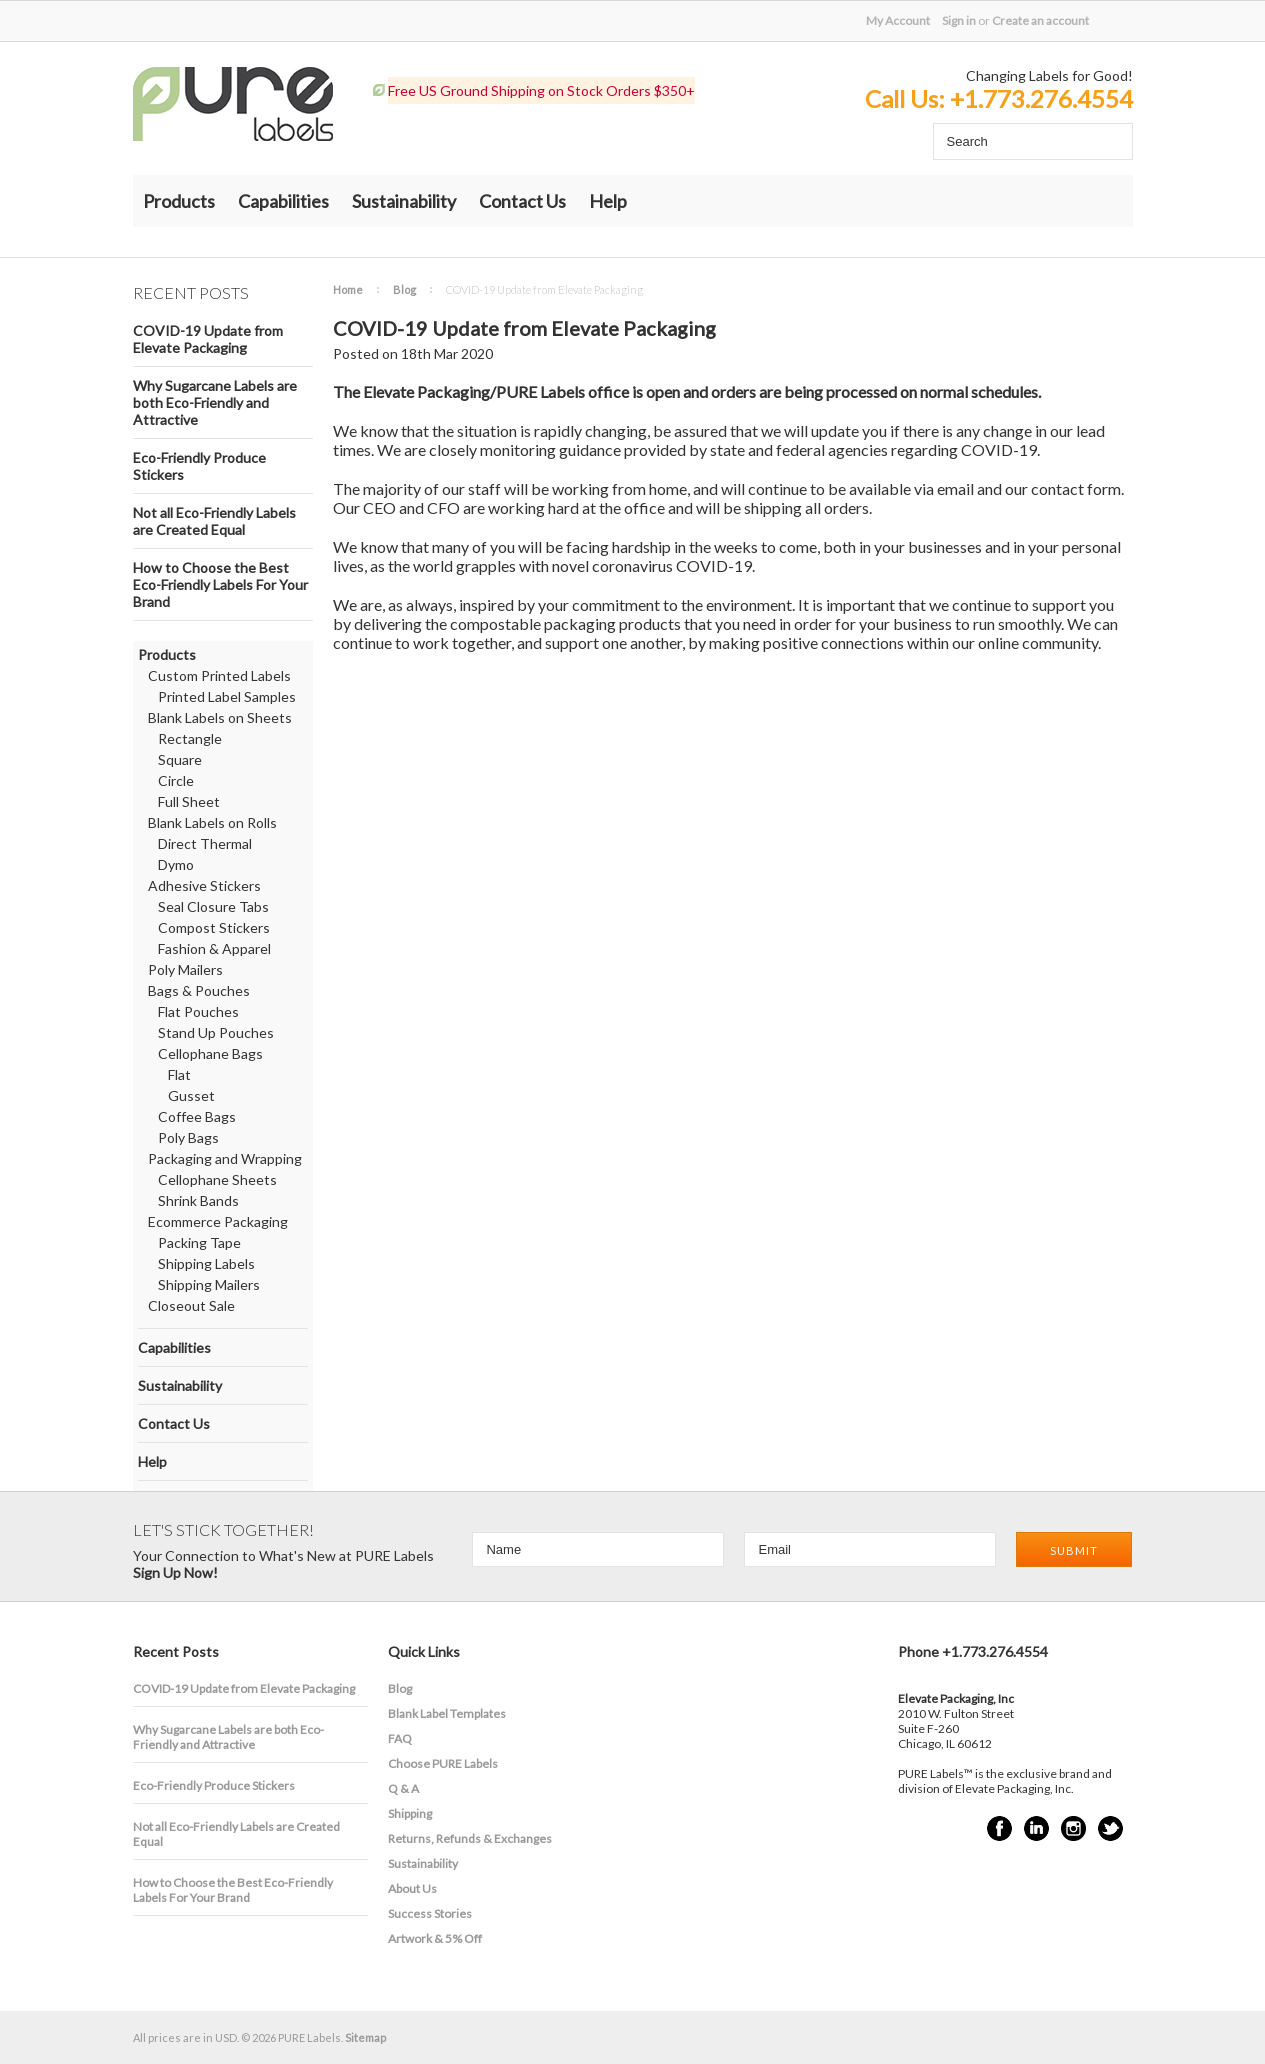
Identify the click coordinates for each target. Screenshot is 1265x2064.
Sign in (959, 20)
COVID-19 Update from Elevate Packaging (208, 339)
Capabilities (283, 201)
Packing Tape (199, 1242)
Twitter (1110, 1828)
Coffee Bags (197, 1116)
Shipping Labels (206, 1263)
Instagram (1073, 1828)
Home (348, 289)
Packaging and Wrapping (225, 1158)
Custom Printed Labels (219, 675)
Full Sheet (189, 801)
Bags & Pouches (199, 990)
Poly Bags (188, 1137)
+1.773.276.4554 (1041, 98)
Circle (176, 780)
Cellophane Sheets (217, 1179)
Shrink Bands (198, 1200)
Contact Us (522, 201)
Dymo (176, 864)
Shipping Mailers (209, 1284)
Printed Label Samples (227, 696)
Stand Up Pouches (216, 1032)
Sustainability (404, 201)
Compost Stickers (214, 927)
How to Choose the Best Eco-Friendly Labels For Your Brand (220, 584)
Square (180, 759)
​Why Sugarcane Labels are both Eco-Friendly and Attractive (215, 402)
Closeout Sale (191, 1305)
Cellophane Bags (210, 1053)
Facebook (999, 1828)
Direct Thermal (205, 843)
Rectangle (190, 738)
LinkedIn (1036, 1828)
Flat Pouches (198, 1011)
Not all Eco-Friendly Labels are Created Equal (214, 521)
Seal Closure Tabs (213, 906)
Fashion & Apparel (214, 948)
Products (179, 201)
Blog (404, 289)
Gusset (191, 1095)
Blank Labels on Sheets (220, 717)
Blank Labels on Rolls (212, 822)
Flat (179, 1074)
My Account (898, 20)
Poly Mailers (185, 969)
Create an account (1040, 20)
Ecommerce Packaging (218, 1221)
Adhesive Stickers (204, 885)
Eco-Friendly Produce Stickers (199, 466)
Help (608, 201)
